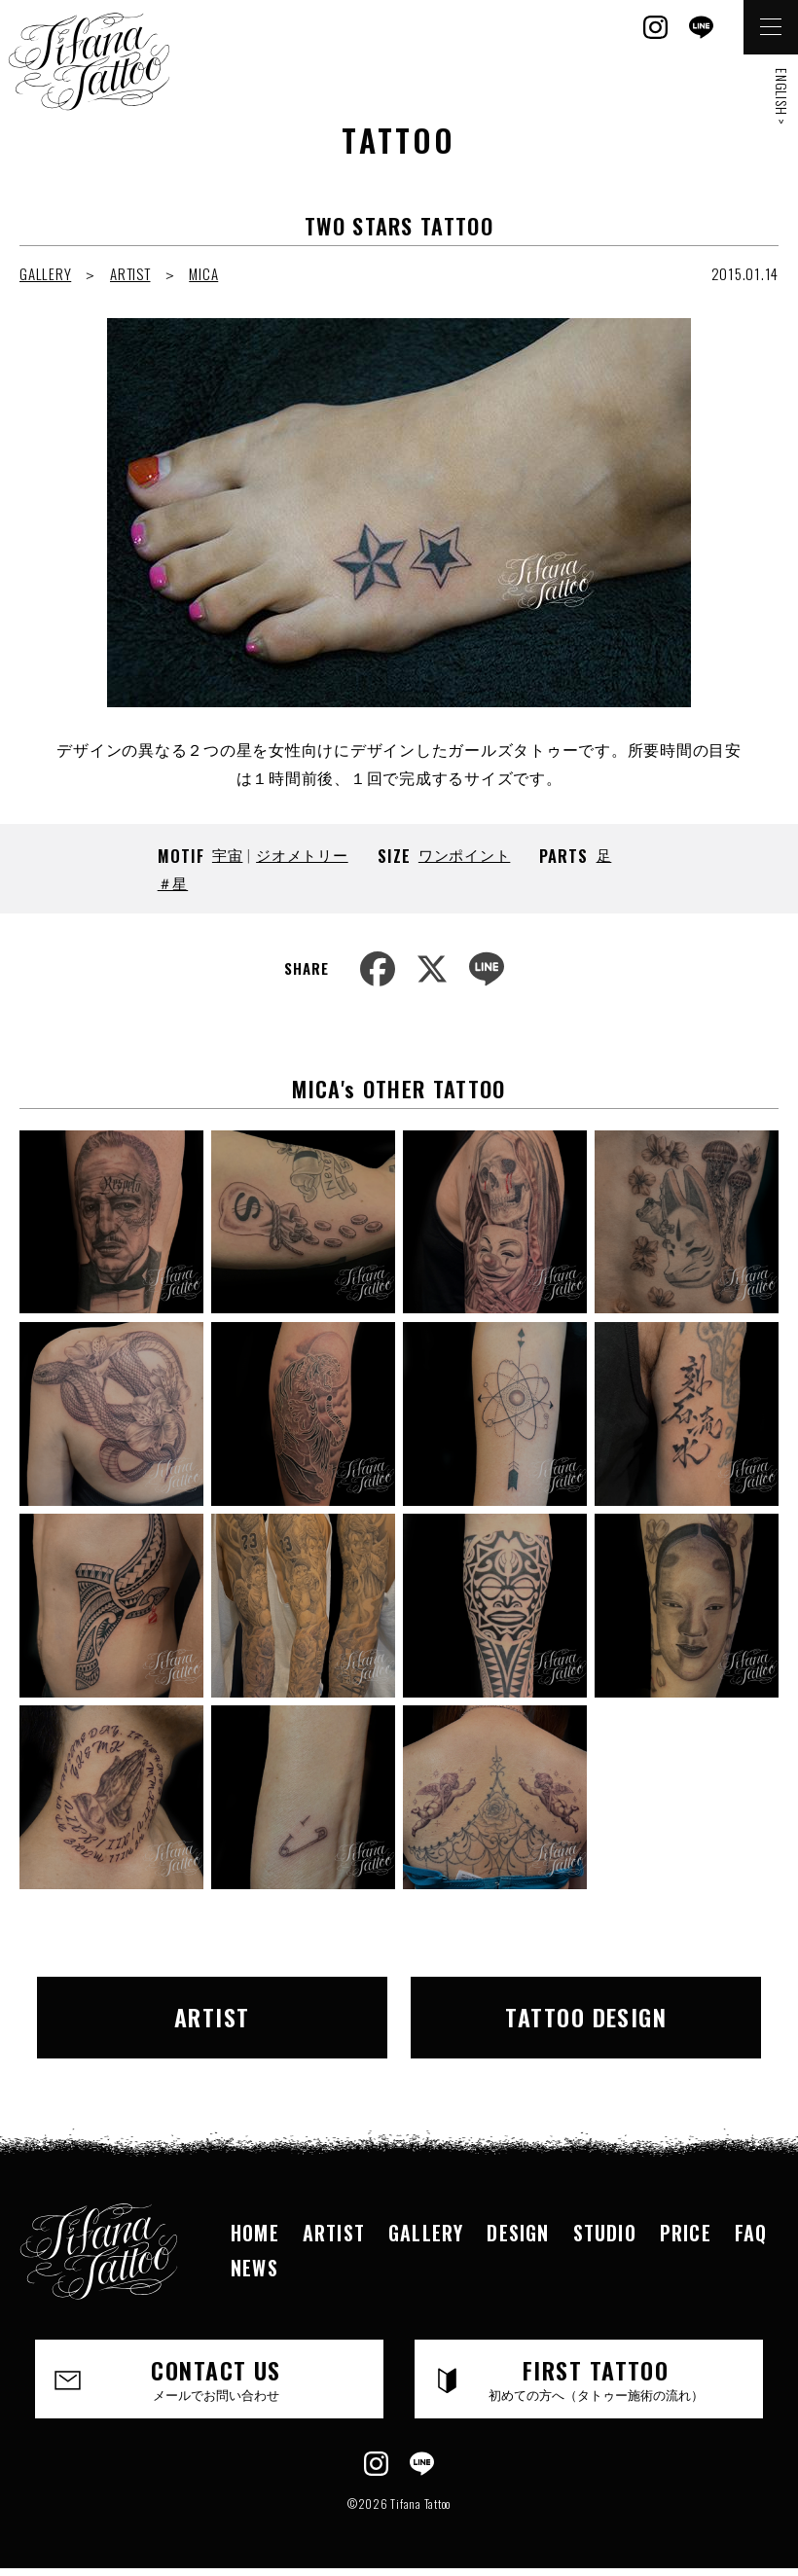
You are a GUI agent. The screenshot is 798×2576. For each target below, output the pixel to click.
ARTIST (130, 273)
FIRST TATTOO (595, 2377)
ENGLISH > (782, 96)
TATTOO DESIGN (586, 2016)
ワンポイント (464, 854)
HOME (255, 2232)
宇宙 (227, 854)
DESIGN (518, 2232)
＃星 (173, 882)
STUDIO (604, 2232)
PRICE (685, 2232)
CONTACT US (216, 2377)
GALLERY (45, 273)
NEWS (254, 2267)
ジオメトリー (302, 854)
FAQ (751, 2232)
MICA (203, 273)
